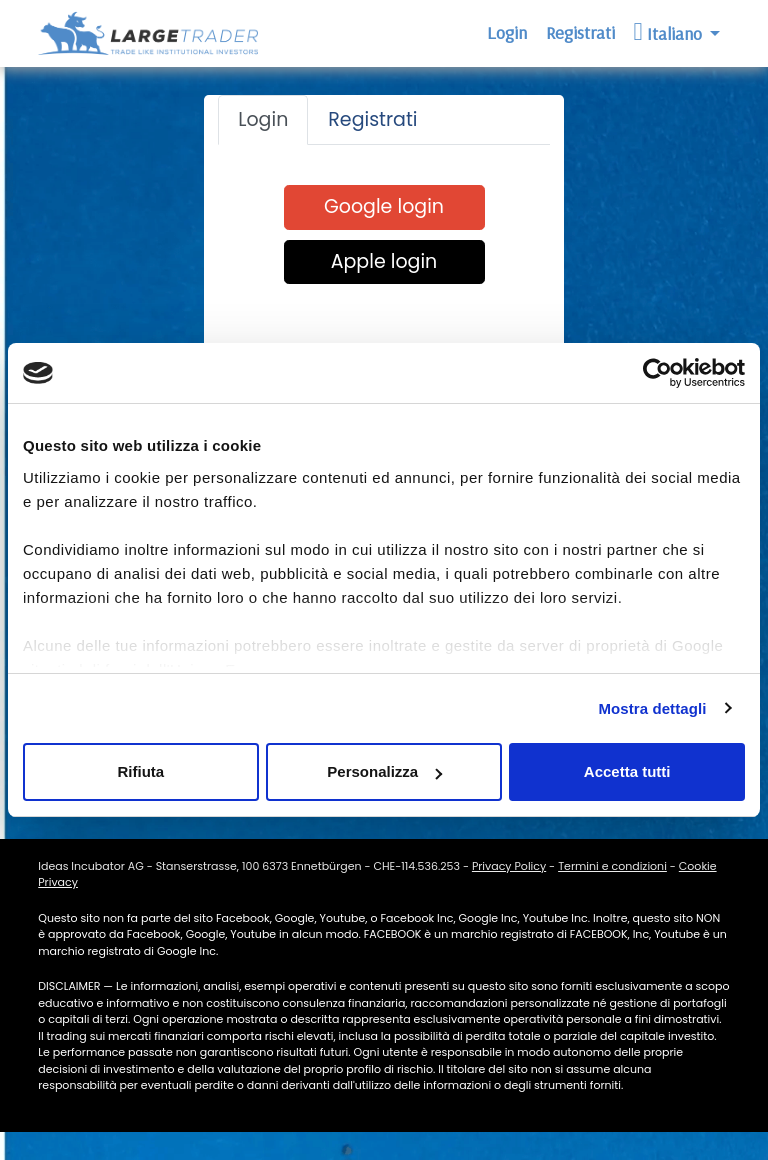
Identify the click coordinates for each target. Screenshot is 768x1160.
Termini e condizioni (612, 866)
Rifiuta (140, 771)
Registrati (580, 32)
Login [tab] (263, 119)
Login (507, 32)
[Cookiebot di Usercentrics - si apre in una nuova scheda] (657, 373)
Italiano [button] (670, 32)
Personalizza (384, 771)
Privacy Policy (509, 866)
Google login (384, 206)
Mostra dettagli (652, 708)
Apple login (384, 261)
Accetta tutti (627, 771)
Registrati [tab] (372, 119)
